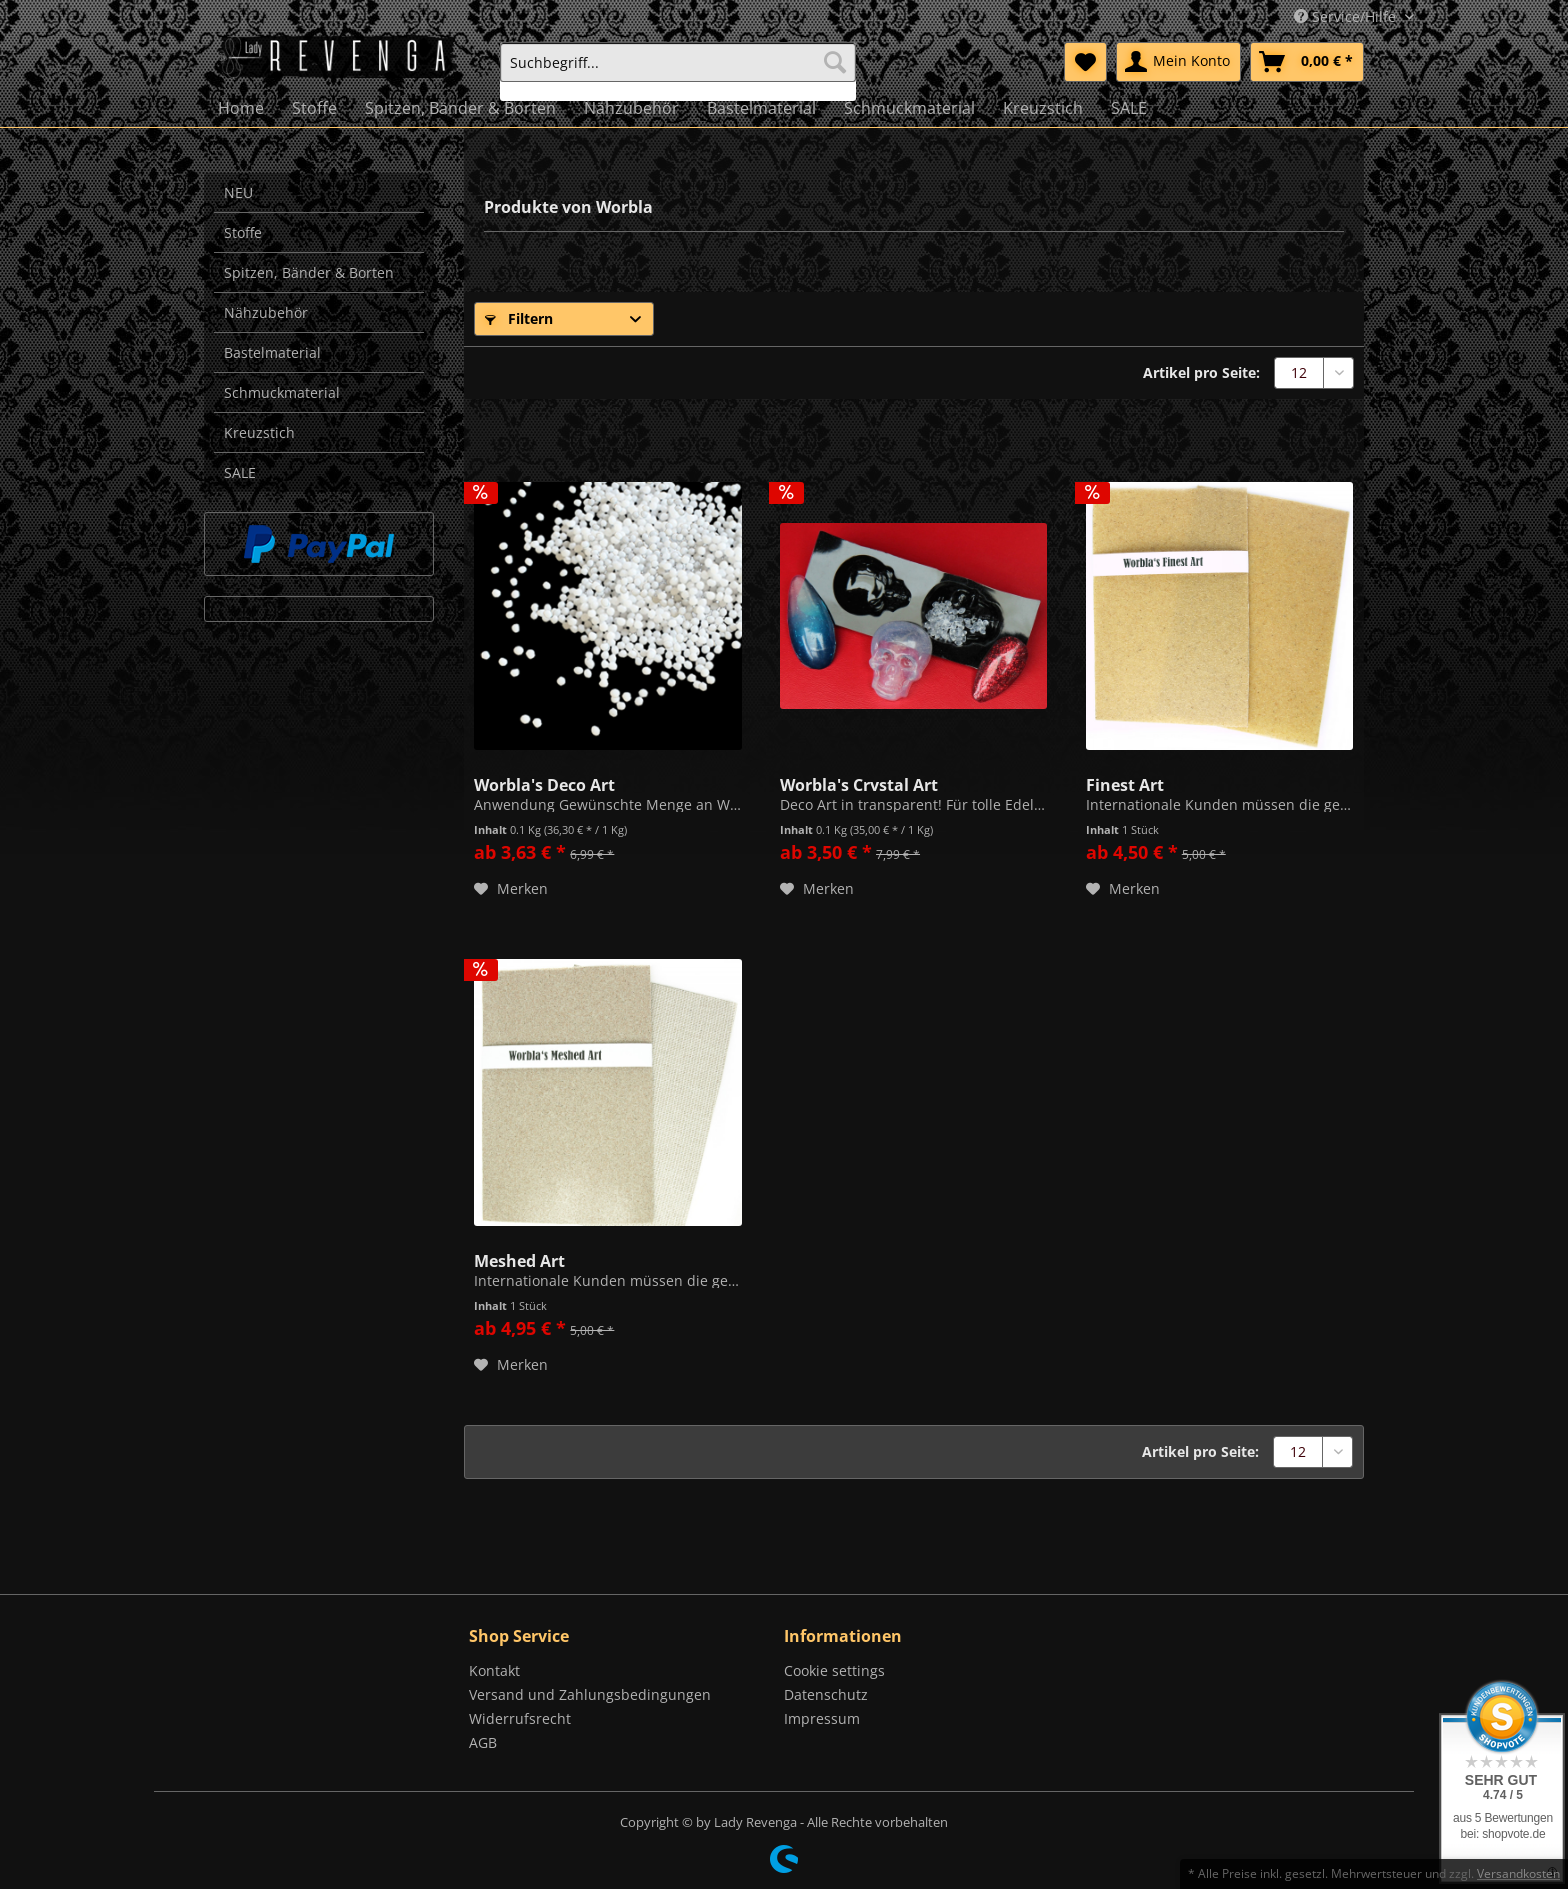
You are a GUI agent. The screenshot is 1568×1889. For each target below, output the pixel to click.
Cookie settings (834, 1670)
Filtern (519, 318)
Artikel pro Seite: (1201, 372)
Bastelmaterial (272, 352)
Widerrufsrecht (520, 1718)
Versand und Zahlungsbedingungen (590, 1694)
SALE (240, 472)
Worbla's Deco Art (544, 783)
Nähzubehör (266, 312)
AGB (483, 1742)
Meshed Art (519, 1259)
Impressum (822, 1718)
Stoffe (243, 232)
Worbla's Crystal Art (859, 783)
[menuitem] (678, 71)
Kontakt (494, 1670)
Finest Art (1125, 783)
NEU (238, 192)
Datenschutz (826, 1694)
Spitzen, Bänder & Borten (309, 272)
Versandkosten (1518, 1873)
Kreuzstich (259, 432)
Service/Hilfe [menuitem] (1347, 16)
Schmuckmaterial (282, 392)
